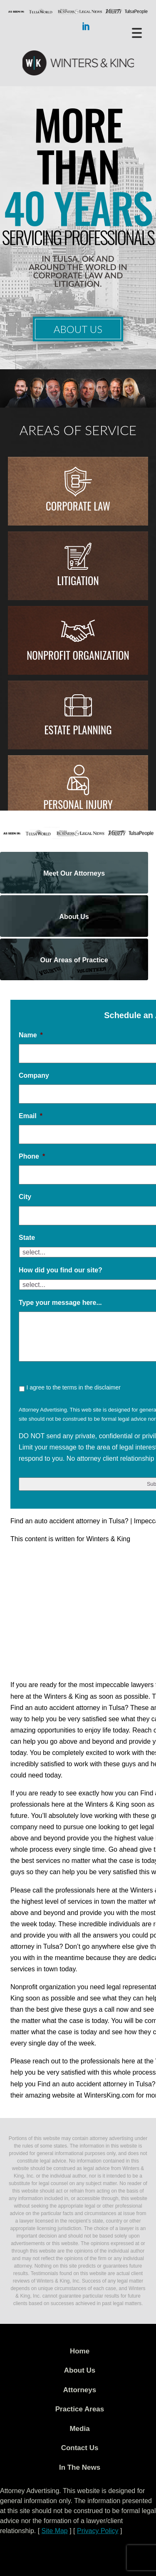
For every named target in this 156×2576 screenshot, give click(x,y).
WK (78, 63)
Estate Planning (77, 729)
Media (79, 2429)
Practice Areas (79, 2409)
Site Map (55, 2530)
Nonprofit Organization (78, 655)
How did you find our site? (60, 1270)
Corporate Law (78, 505)
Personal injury (78, 804)
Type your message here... (60, 1302)
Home (79, 2351)
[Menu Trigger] (136, 32)
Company (34, 1075)
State (27, 1237)
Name (31, 1035)
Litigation (78, 580)
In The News (79, 2467)
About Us (78, 329)
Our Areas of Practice (74, 960)
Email (30, 1115)
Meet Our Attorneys (74, 873)
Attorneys (79, 2390)
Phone (32, 1156)
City (25, 1196)
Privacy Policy (98, 2530)
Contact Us (80, 2448)
